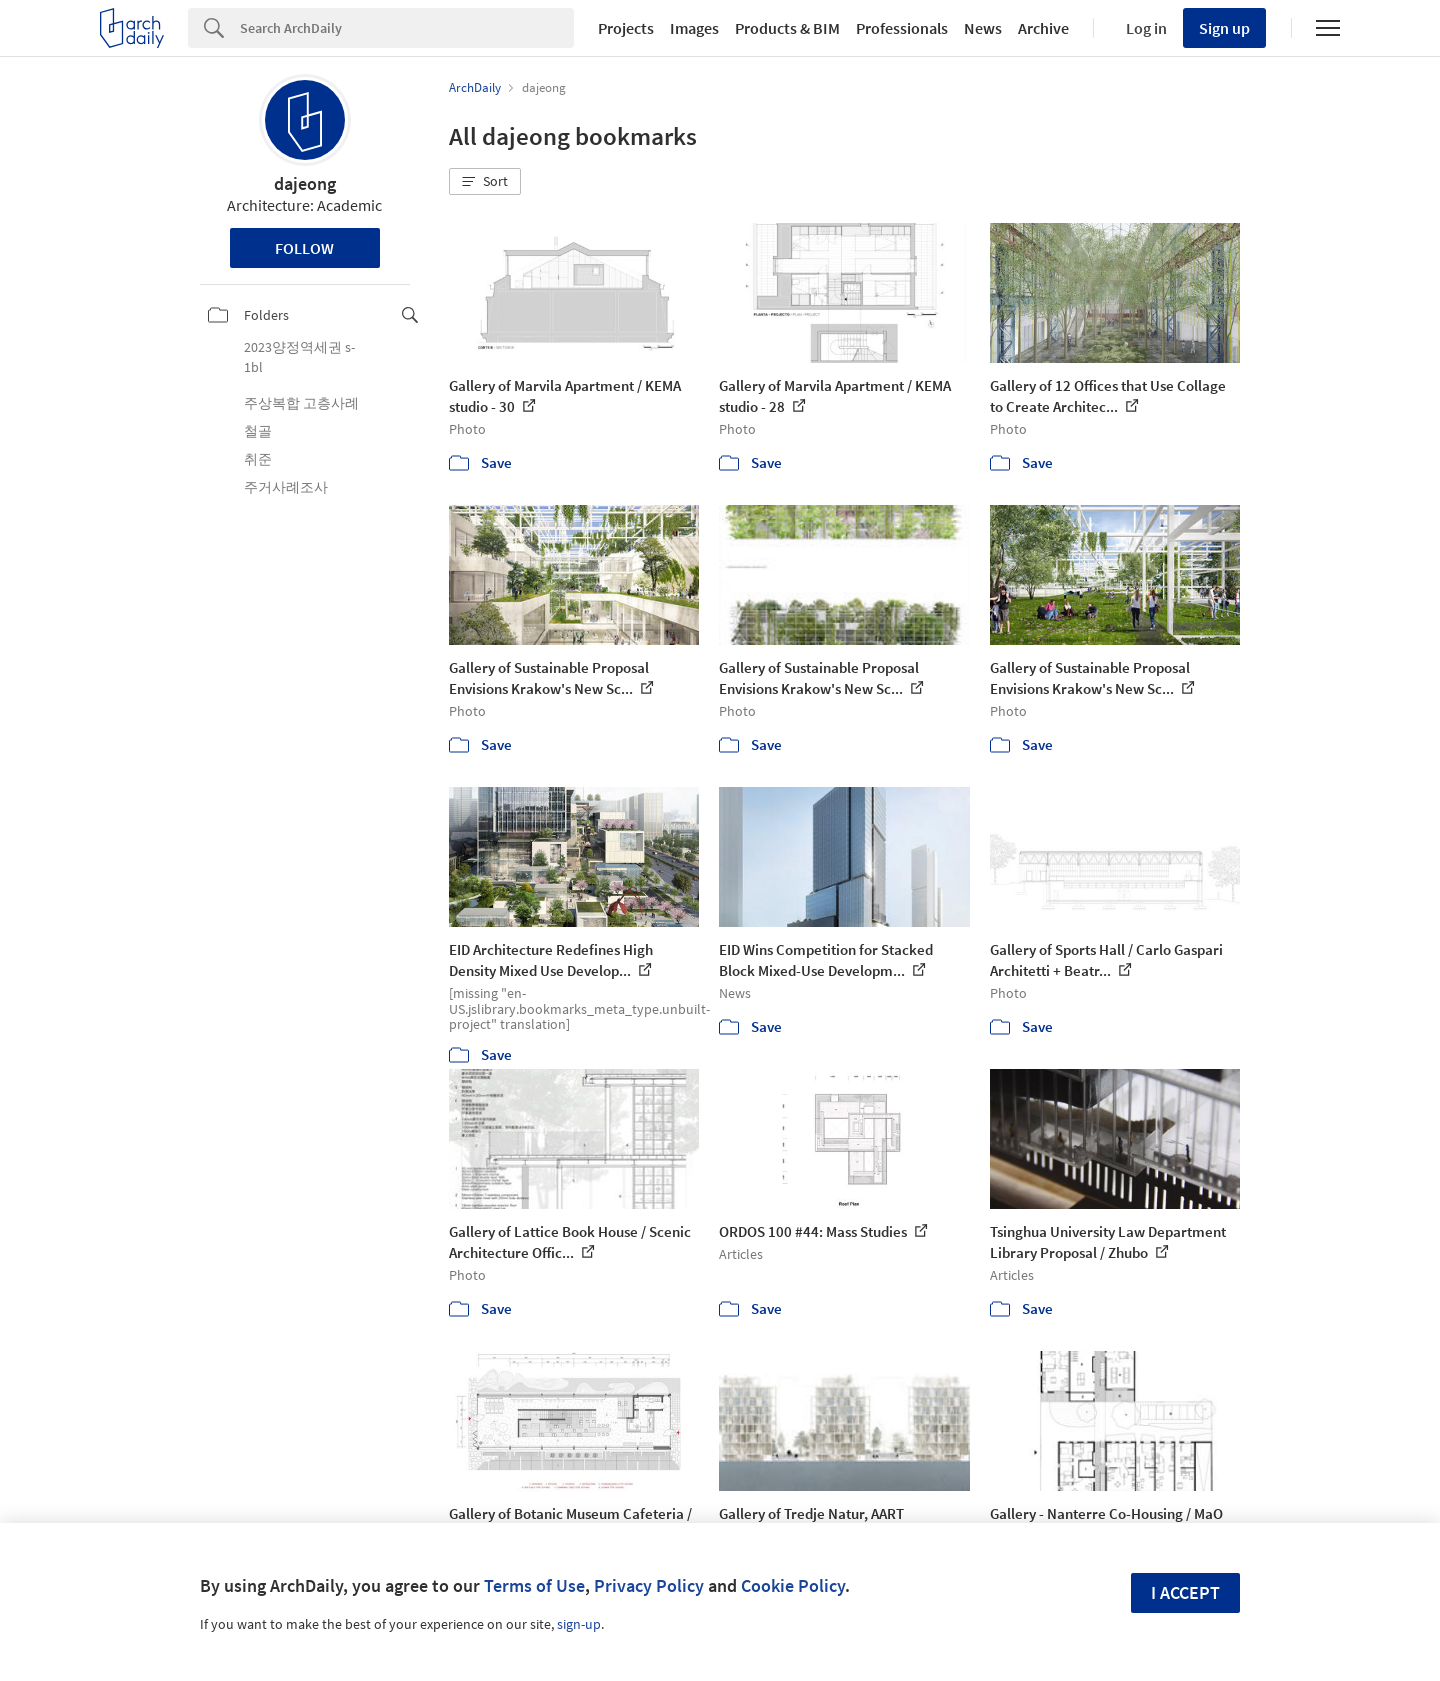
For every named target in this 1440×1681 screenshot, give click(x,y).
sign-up (579, 1624)
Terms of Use (534, 1585)
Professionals (902, 28)
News (983, 28)
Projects (626, 28)
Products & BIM (787, 28)
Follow (304, 248)
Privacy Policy (649, 1585)
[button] (485, 182)
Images (694, 28)
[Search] (407, 28)
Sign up (1224, 28)
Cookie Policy (793, 1585)
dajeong (305, 183)
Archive (1043, 28)
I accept (1185, 1592)
